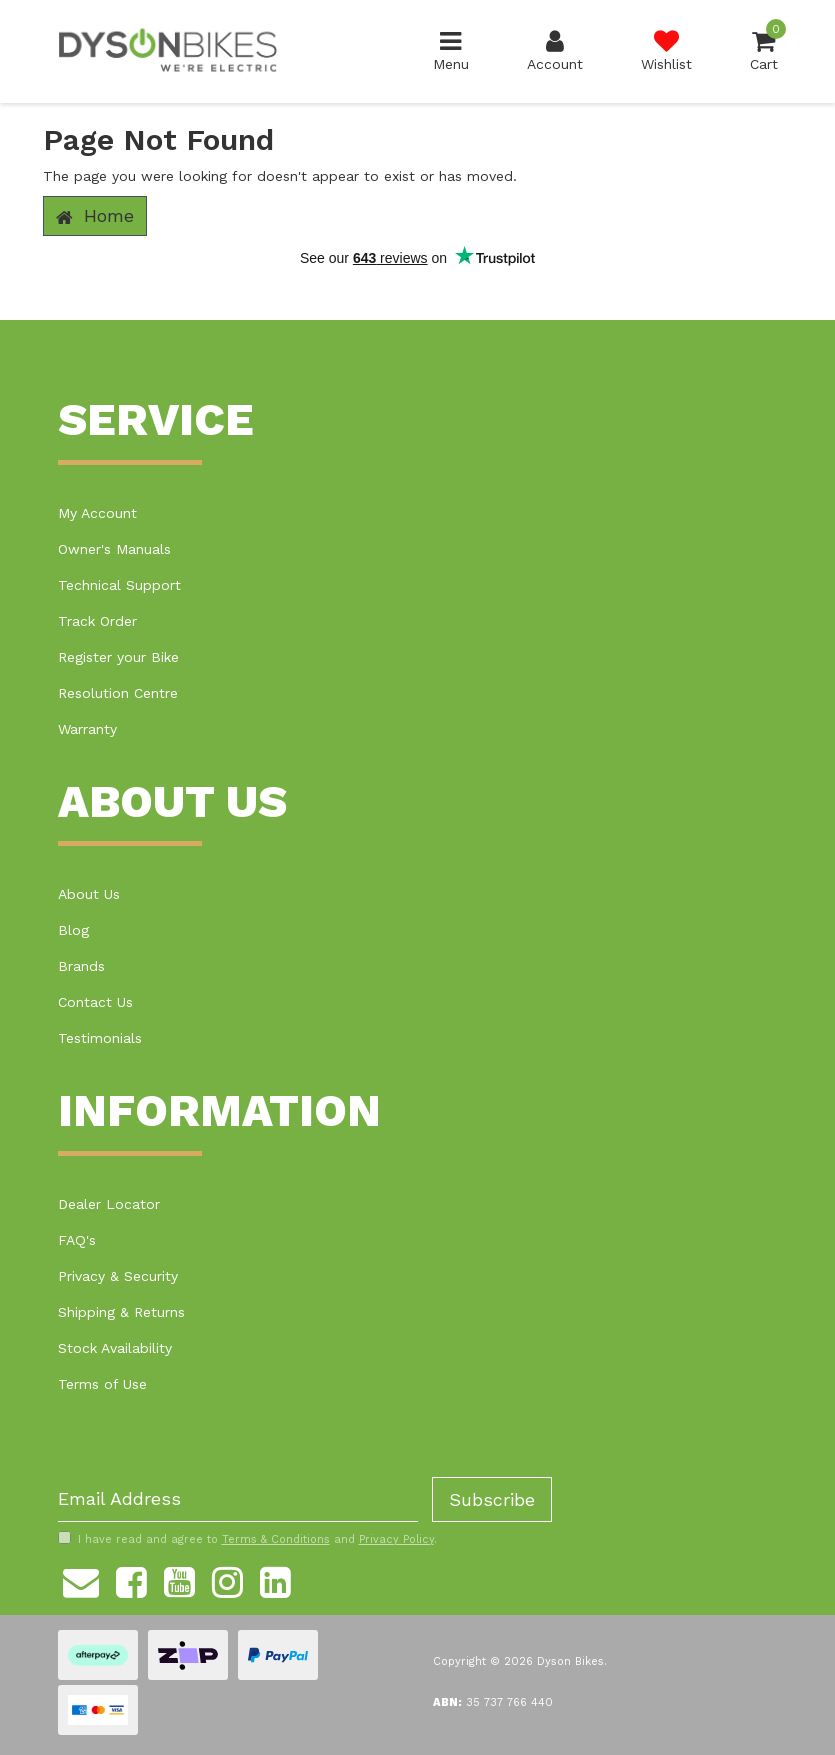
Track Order (97, 621)
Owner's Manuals (114, 549)
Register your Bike (118, 657)
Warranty (87, 729)
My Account (97, 513)
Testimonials (100, 1038)
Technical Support (119, 585)
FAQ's (77, 1240)
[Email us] (81, 1580)
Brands (81, 966)
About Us (89, 894)
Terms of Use (102, 1384)
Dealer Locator (109, 1204)
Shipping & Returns (121, 1312)
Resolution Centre (118, 693)
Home (95, 216)
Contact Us (95, 1002)
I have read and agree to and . (247, 1539)
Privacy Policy (396, 1539)
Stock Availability (115, 1348)
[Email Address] (238, 1499)
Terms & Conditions (276, 1539)
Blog (73, 930)
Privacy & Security (118, 1276)
